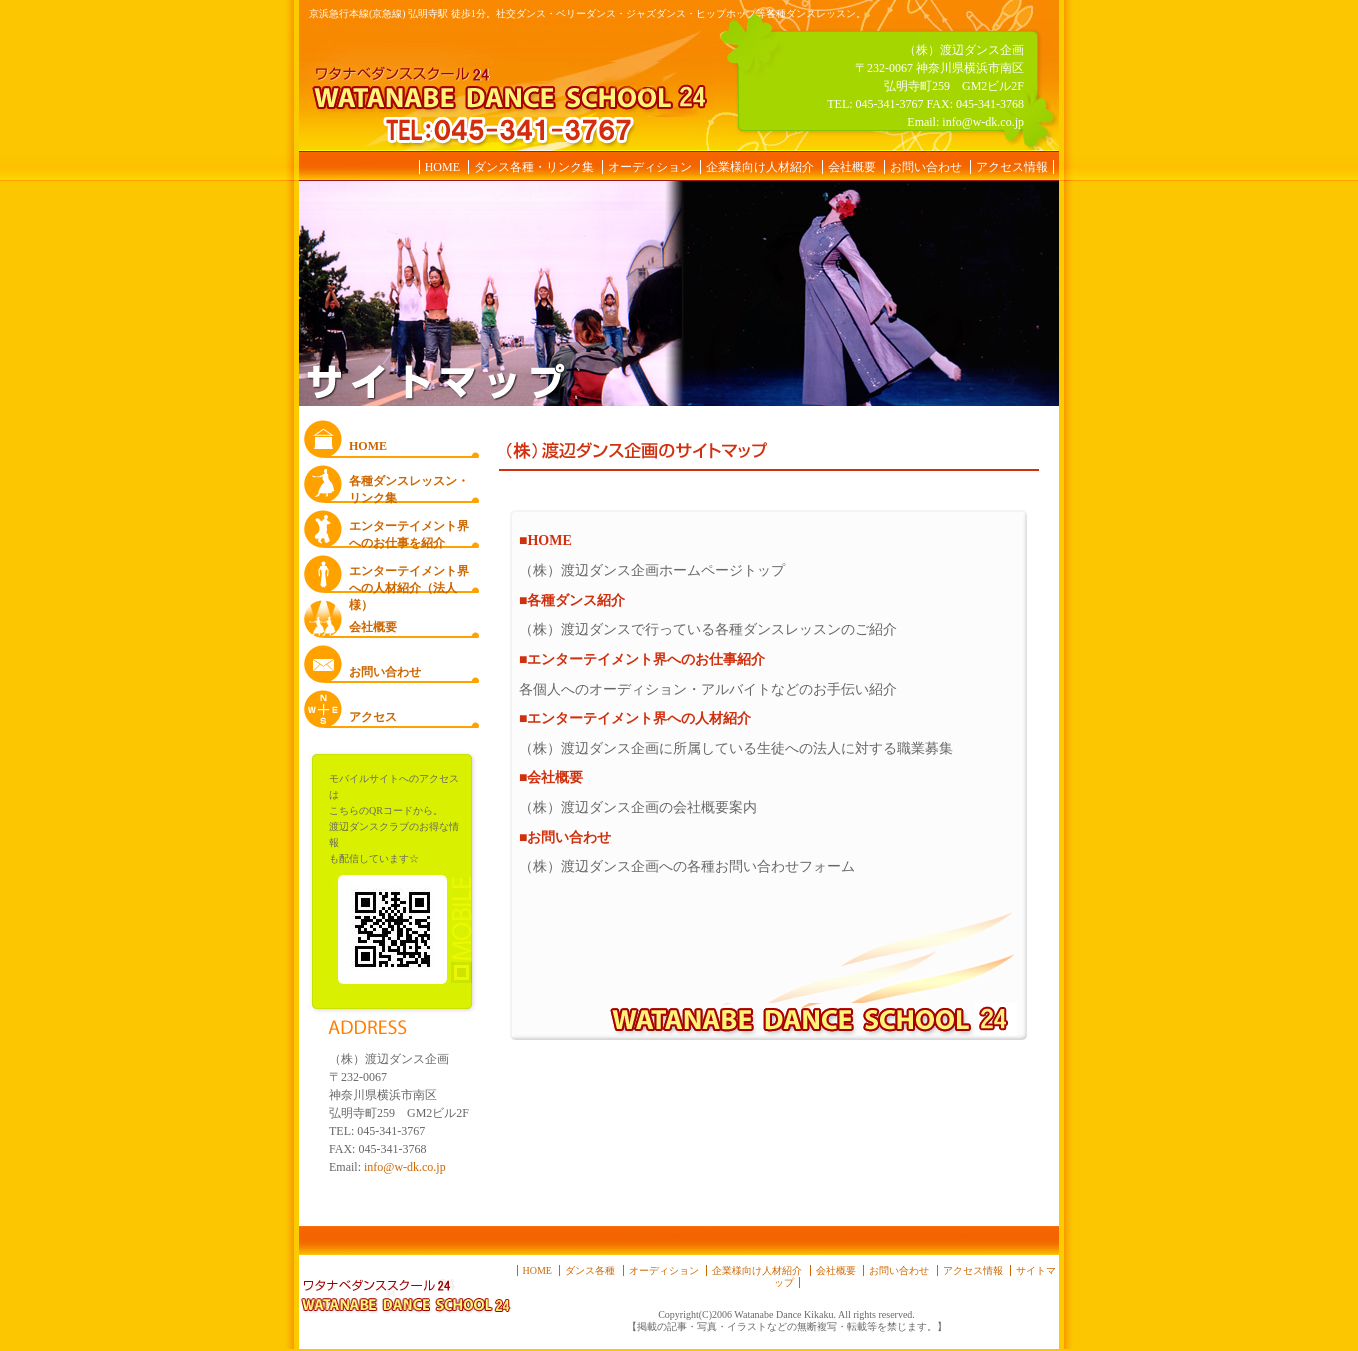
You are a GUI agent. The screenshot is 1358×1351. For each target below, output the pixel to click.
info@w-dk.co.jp (983, 122)
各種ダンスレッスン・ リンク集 (409, 488)
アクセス (373, 717)
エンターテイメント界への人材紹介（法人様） (409, 578)
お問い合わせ (926, 167)
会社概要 (852, 167)
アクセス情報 (1012, 167)
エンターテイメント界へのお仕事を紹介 (409, 533)
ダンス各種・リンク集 (534, 167)
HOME (442, 167)
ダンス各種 (590, 1270)
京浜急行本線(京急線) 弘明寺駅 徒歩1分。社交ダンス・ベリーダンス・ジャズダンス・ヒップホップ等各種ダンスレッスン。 (587, 13)
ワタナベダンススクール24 (506, 94)
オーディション (650, 167)
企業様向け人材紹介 (760, 167)
